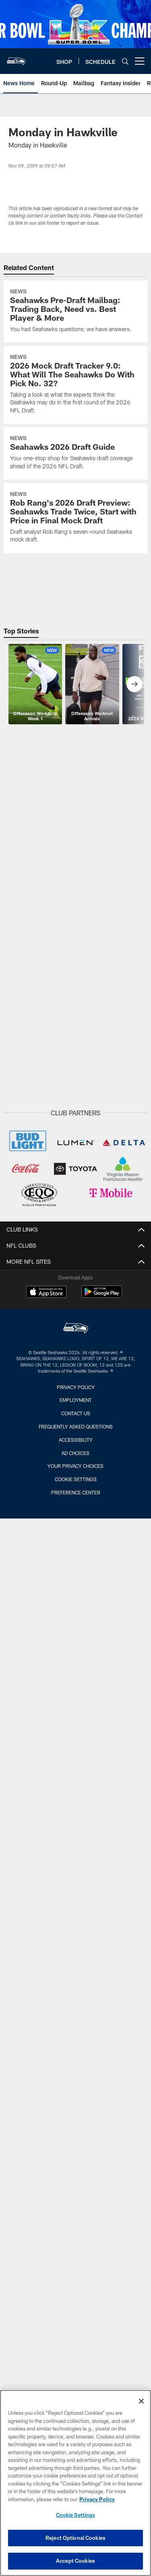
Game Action (75, 1826)
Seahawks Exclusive (76, 1676)
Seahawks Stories (76, 1976)
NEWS (76, 1411)
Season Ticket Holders (75, 2339)
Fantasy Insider (75, 1540)
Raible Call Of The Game (76, 1690)
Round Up (75, 1440)
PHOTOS (75, 1754)
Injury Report (75, 1333)
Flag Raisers (75, 1869)
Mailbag (75, 1497)
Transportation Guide (75, 2104)
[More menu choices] (140, 61)
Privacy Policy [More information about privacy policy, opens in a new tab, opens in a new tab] (97, 2502)
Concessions (76, 2147)
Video (76, 1604)
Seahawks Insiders (75, 1947)
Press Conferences (75, 1704)
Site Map (76, 1583)
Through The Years (75, 1783)
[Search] (125, 61)
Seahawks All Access (76, 1647)
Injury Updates (75, 1454)
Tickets (75, 2211)
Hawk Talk (75, 2004)
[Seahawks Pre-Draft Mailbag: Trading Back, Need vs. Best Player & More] (75, 311)
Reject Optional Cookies (75, 2540)
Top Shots (75, 1811)
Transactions (75, 1347)
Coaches (76, 1290)
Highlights (75, 1619)
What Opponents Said (75, 1569)
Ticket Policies (75, 2325)
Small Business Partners (76, 1376)
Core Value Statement (75, 1362)
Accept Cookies (75, 2564)
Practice (75, 1840)
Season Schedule (75, 2054)
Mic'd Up (76, 1661)
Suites (75, 2268)
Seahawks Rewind (75, 1961)
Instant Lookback (76, 1469)
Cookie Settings (75, 2518)
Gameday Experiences (75, 2161)
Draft (76, 1426)
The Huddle (75, 2019)
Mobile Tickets (75, 2254)
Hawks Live (76, 1990)
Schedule (75, 2040)
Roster (76, 1261)
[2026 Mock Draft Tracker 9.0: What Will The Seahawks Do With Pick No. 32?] (75, 385)
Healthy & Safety (75, 2118)
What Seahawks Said (76, 1554)
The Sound (75, 1633)
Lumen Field (75, 2089)
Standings (75, 1304)
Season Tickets (75, 2239)
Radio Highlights (75, 1918)
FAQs (76, 2190)
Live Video (75, 1733)
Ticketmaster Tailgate (75, 2132)
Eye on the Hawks (75, 1769)
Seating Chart (76, 2311)
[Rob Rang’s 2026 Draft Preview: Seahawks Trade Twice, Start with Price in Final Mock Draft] (75, 518)
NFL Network (75, 1719)
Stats (75, 1319)
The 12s (75, 1883)
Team (75, 1247)
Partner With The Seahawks (75, 1390)
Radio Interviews (75, 1933)
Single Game (75, 2225)
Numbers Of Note (75, 1483)
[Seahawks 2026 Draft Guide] (75, 453)
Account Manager (75, 2368)
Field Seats (75, 2296)
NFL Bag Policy (76, 2175)
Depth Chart (75, 1276)
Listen (75, 1904)
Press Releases (75, 1511)
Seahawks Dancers (75, 1854)
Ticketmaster (75, 2354)
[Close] (141, 2404)
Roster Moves (75, 1526)
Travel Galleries (75, 1797)
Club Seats (75, 2282)
